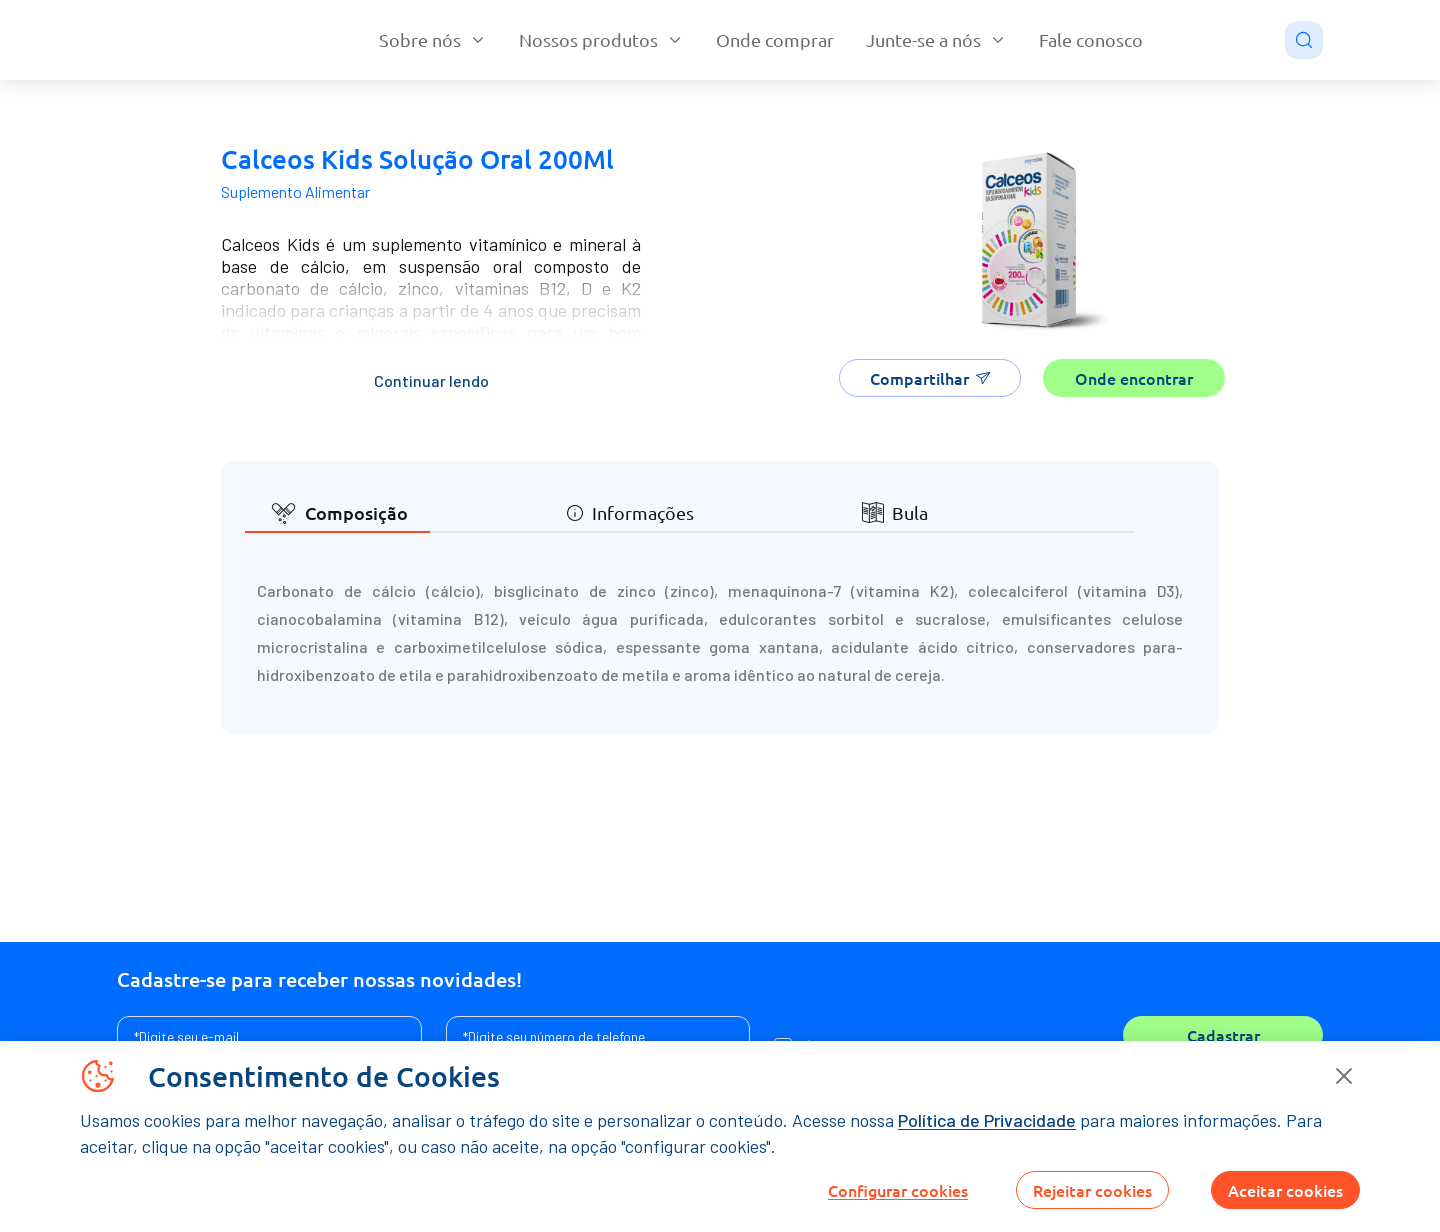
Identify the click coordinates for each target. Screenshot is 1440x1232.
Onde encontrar (1134, 378)
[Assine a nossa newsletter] (269, 1036)
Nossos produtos (601, 39)
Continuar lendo (431, 380)
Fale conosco (1091, 39)
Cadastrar (1223, 1035)
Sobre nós (433, 39)
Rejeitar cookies (1092, 1190)
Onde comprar (775, 39)
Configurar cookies (898, 1190)
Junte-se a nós (936, 39)
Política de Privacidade (987, 1120)
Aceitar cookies (1285, 1190)
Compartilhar (930, 378)
